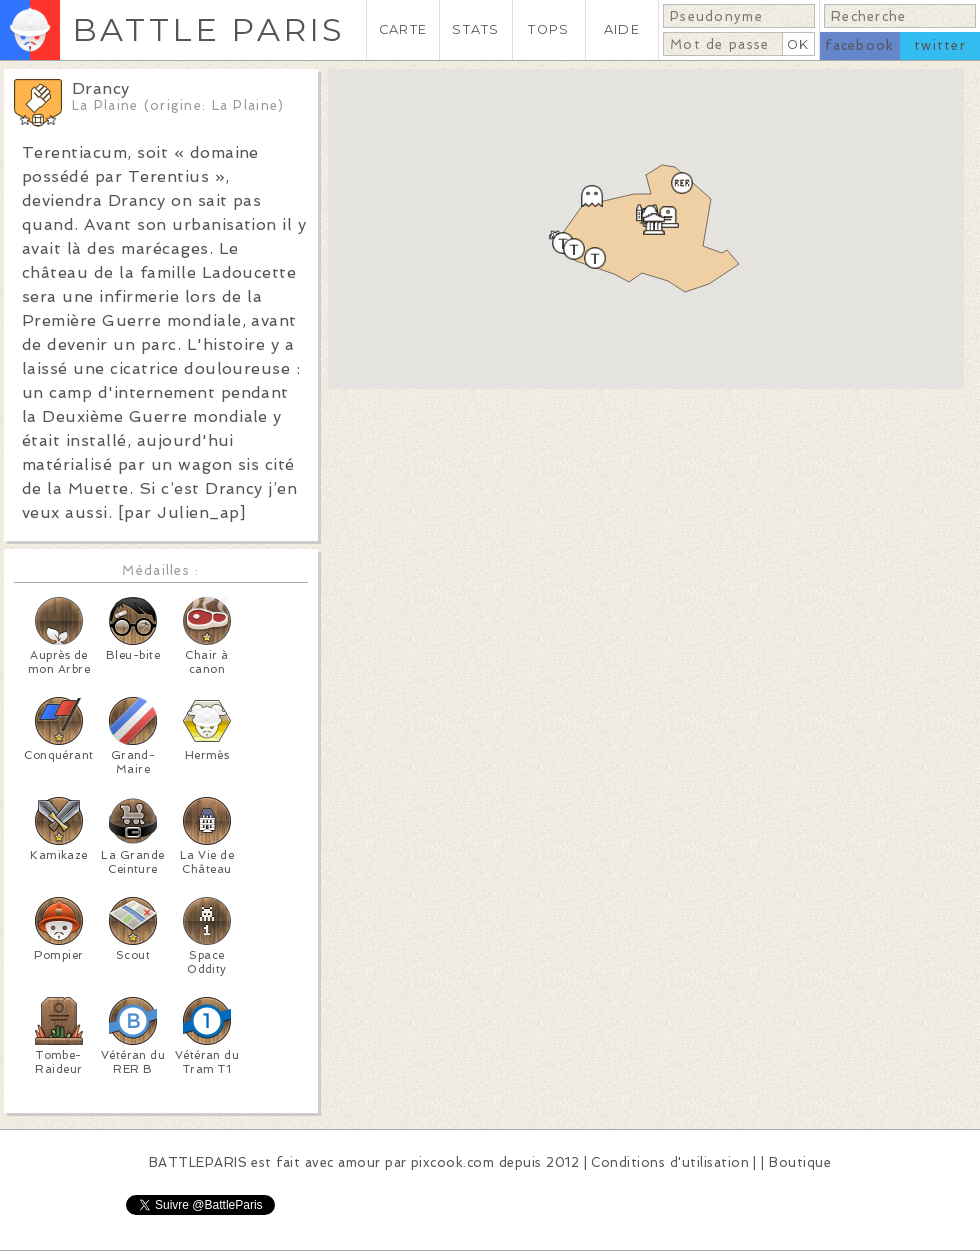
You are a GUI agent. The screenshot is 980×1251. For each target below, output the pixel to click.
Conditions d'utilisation (670, 1162)
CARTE (403, 29)
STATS (475, 29)
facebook (859, 45)
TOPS (548, 29)
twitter (940, 45)
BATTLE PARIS (208, 29)
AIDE (622, 29)
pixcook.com (452, 1162)
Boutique (800, 1162)
